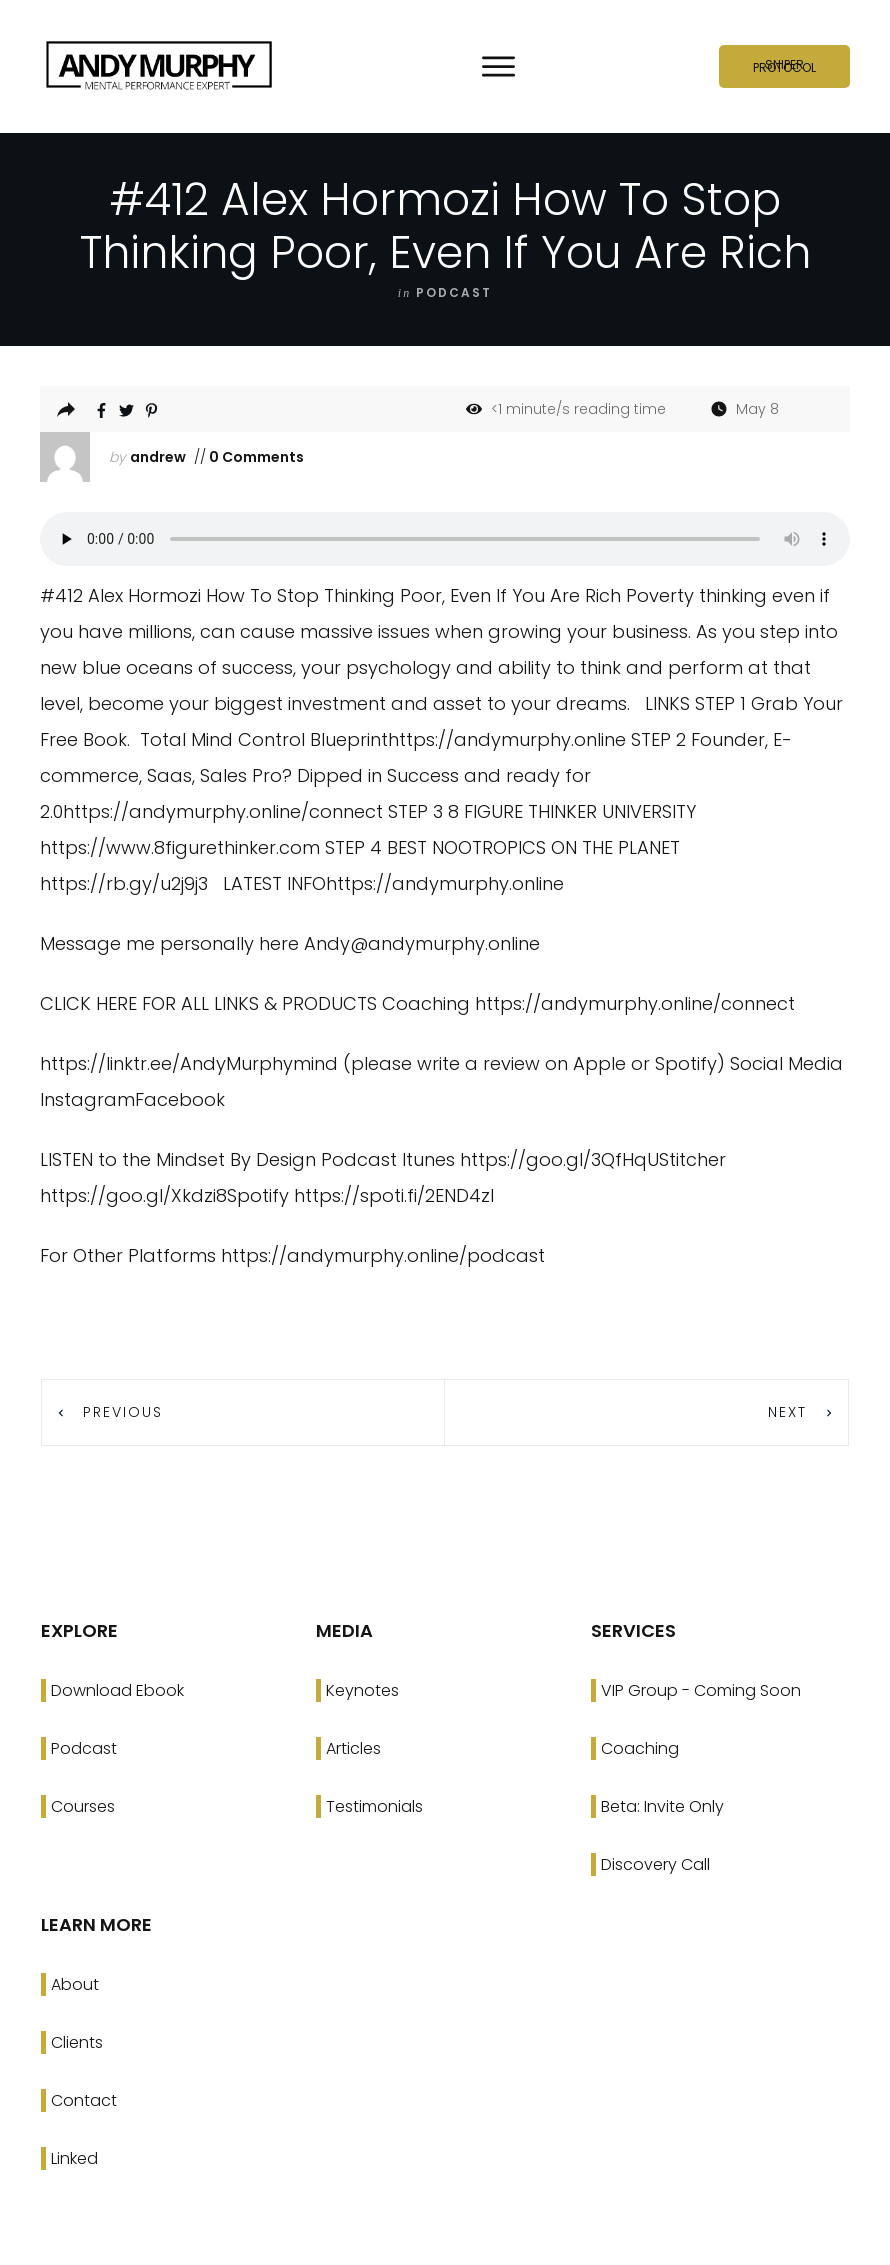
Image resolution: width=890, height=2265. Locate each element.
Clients (77, 2042)
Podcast (84, 1748)
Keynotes (362, 1690)
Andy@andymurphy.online (422, 943)
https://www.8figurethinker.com (180, 847)
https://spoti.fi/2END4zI (394, 1195)
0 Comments (255, 457)
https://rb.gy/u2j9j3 (124, 883)
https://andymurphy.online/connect (223, 811)
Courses (83, 1806)
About (75, 1984)
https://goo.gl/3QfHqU (559, 1159)
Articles (353, 1748)
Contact (84, 2100)
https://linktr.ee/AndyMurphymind (189, 1063)
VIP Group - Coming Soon (701, 1690)
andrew (158, 457)
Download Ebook (117, 1690)
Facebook (180, 1099)
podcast (454, 292)
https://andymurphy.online (507, 739)
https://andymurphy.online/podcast (383, 1255)
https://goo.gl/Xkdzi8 (133, 1195)
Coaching (640, 1748)
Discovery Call (655, 1864)
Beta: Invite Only (662, 1806)
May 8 (757, 409)
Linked (74, 2158)
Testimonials (374, 1806)
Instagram (87, 1099)
